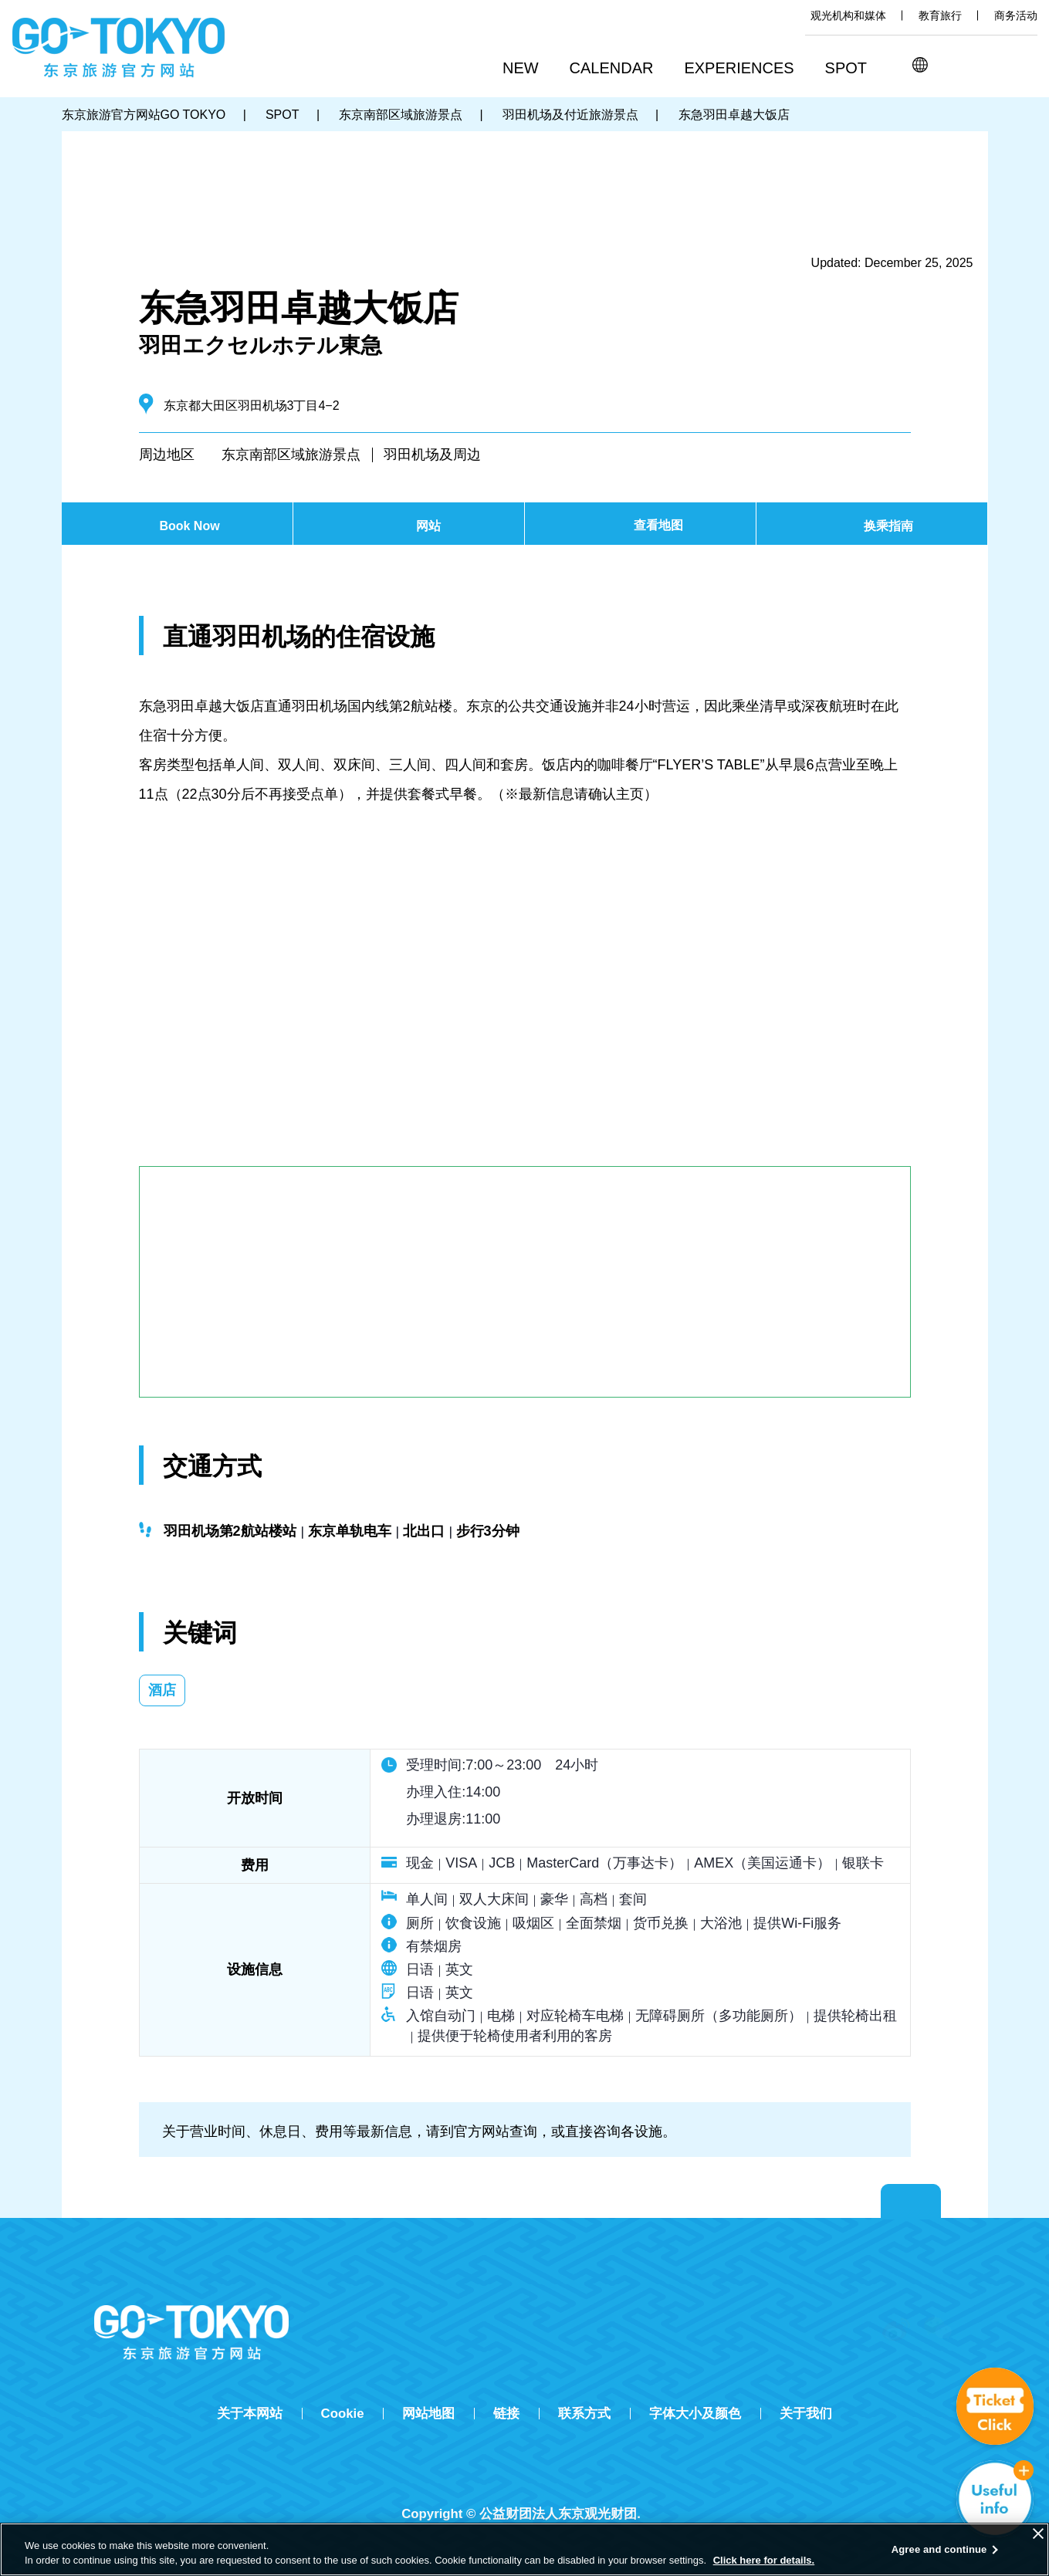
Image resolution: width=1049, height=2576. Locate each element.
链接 (506, 2413)
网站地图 (428, 2413)
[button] (617, 69)
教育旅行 (940, 15)
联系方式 (584, 2413)
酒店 (162, 1690)
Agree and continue (939, 2549)
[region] (524, 2549)
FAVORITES (1024, 65)
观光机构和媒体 (848, 15)
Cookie (342, 2413)
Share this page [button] (988, 65)
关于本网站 (250, 2413)
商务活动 (1015, 15)
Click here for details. (764, 2560)
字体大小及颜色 (695, 2413)
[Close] (1038, 2533)
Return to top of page (911, 2201)
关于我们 (806, 2413)
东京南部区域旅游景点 (291, 454)
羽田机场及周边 (432, 454)
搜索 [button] (954, 65)
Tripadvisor (525, 2487)
